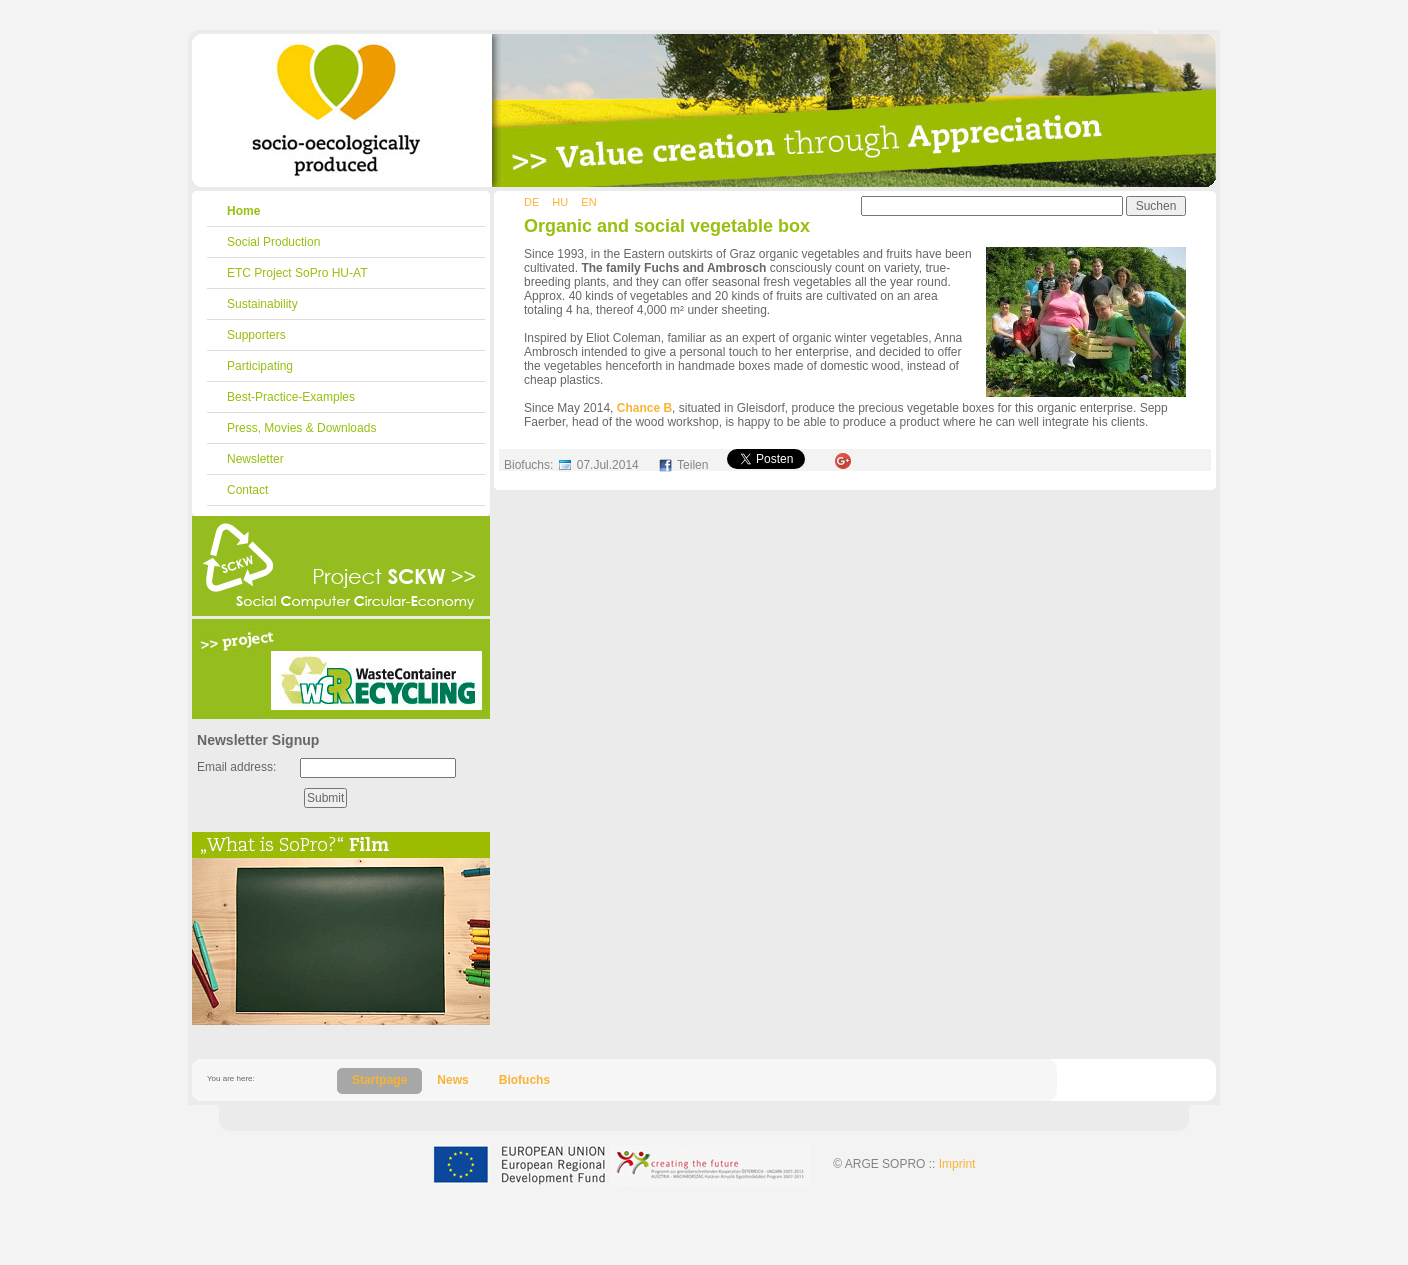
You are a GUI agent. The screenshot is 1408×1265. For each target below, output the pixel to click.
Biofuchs (524, 1080)
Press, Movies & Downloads (301, 428)
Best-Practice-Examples (291, 397)
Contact (247, 490)
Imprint (957, 1164)
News (452, 1080)
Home (243, 211)
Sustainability (262, 304)
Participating (260, 366)
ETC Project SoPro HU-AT (297, 273)
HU (560, 202)
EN (588, 202)
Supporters (256, 335)
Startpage (379, 1080)
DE (531, 202)
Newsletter (255, 459)
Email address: (236, 767)
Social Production (273, 242)
